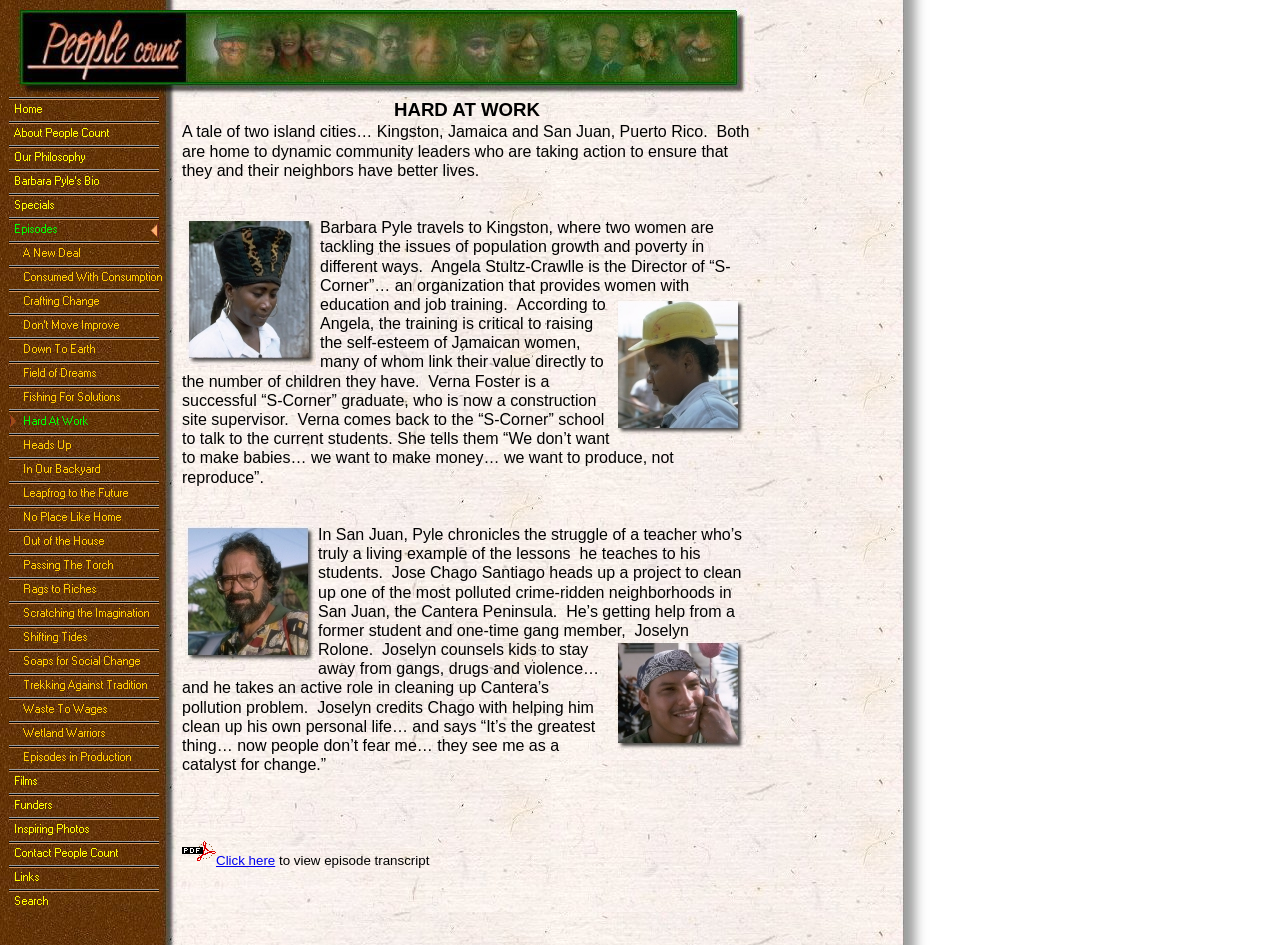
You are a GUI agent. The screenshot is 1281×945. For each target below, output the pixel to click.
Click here (245, 860)
